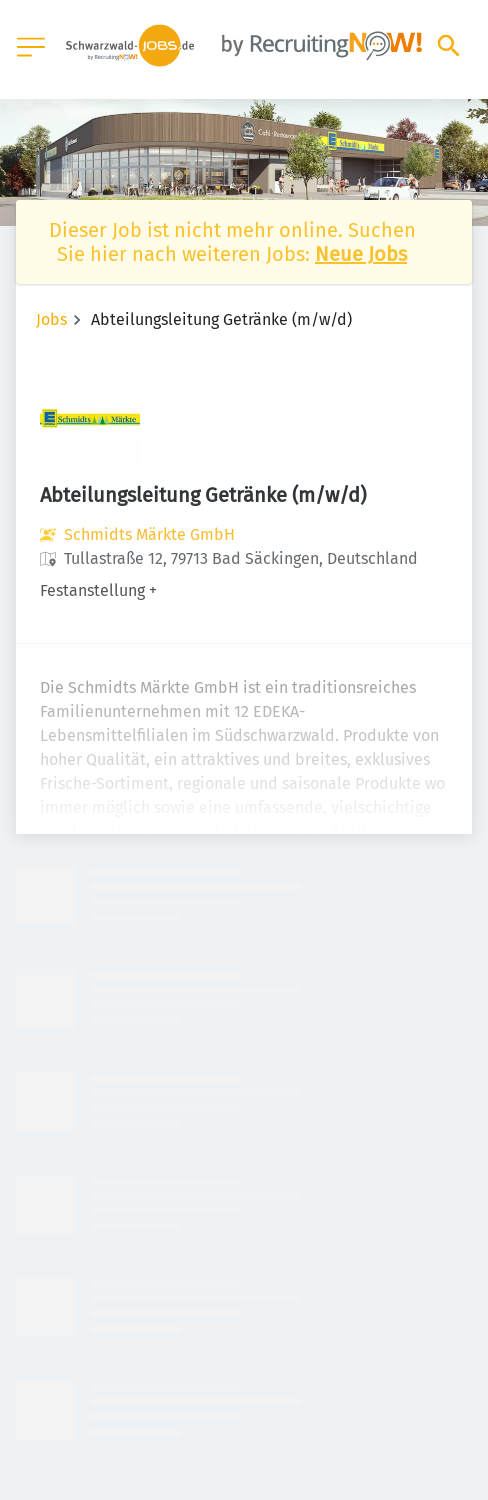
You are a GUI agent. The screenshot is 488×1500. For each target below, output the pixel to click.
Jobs (51, 319)
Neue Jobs (361, 254)
